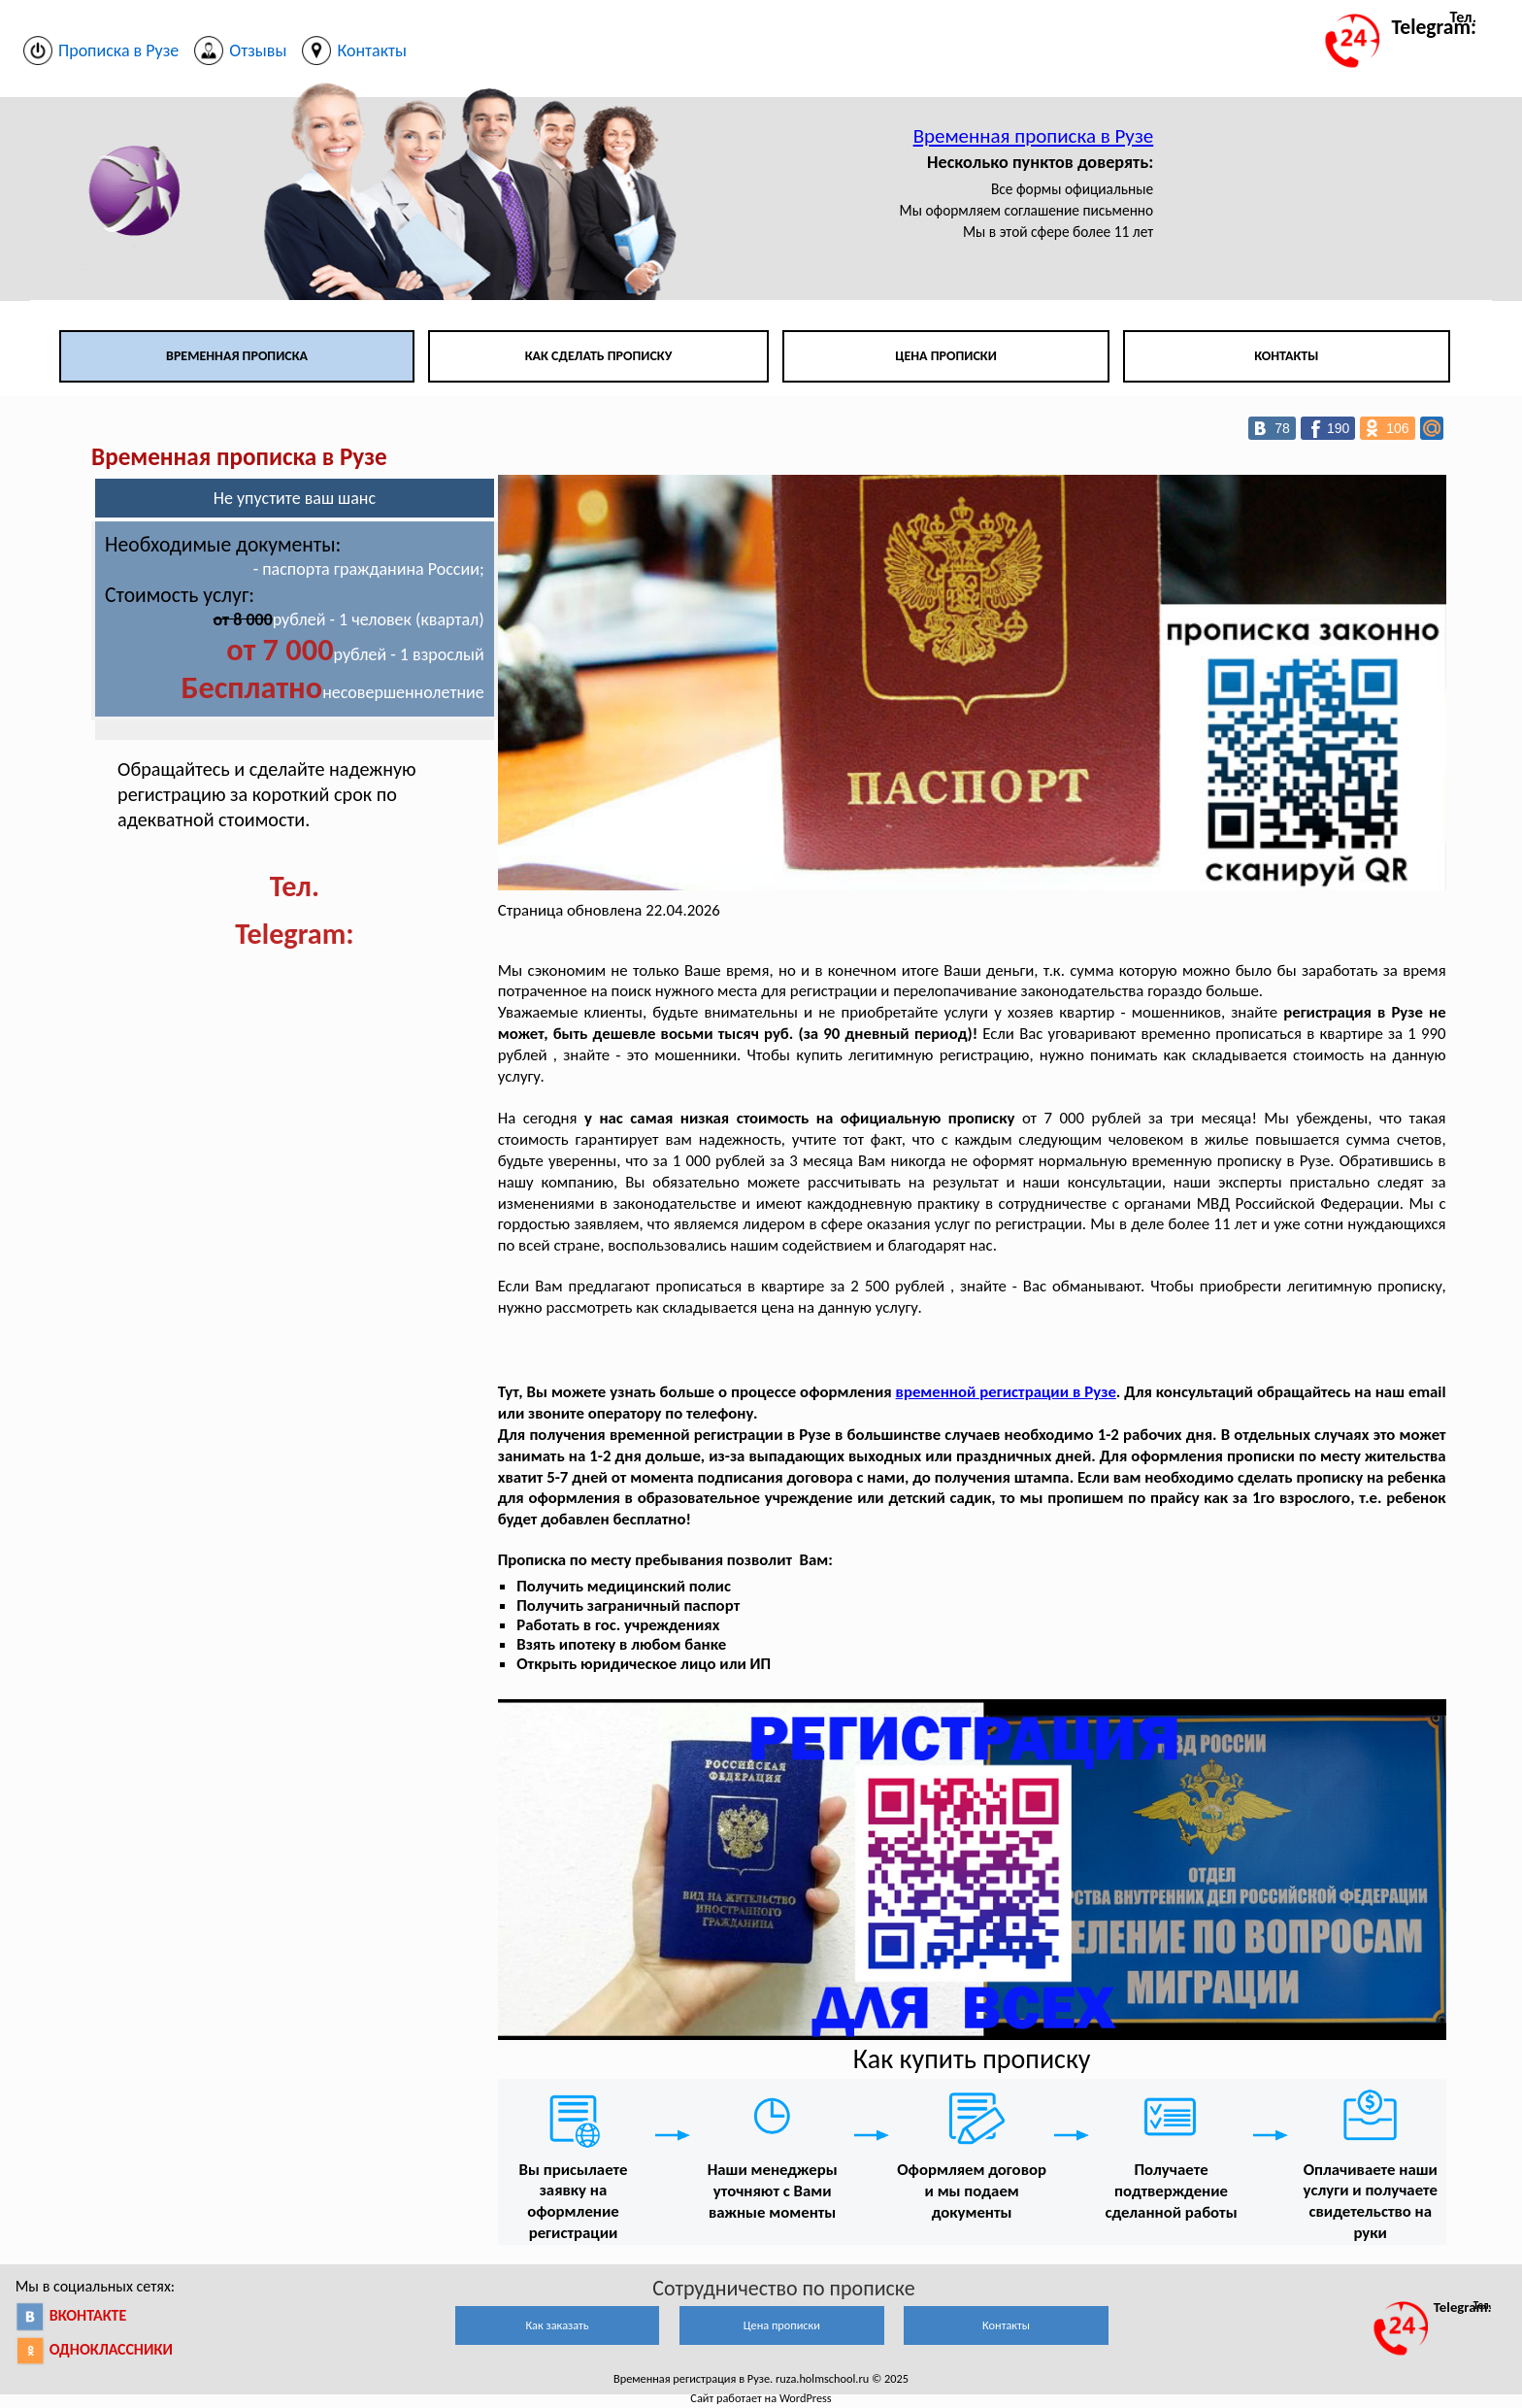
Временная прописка (237, 356)
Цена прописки (946, 356)
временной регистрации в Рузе (1006, 1392)
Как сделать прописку (599, 356)
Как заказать (556, 2325)
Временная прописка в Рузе (1033, 136)
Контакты (1286, 356)
